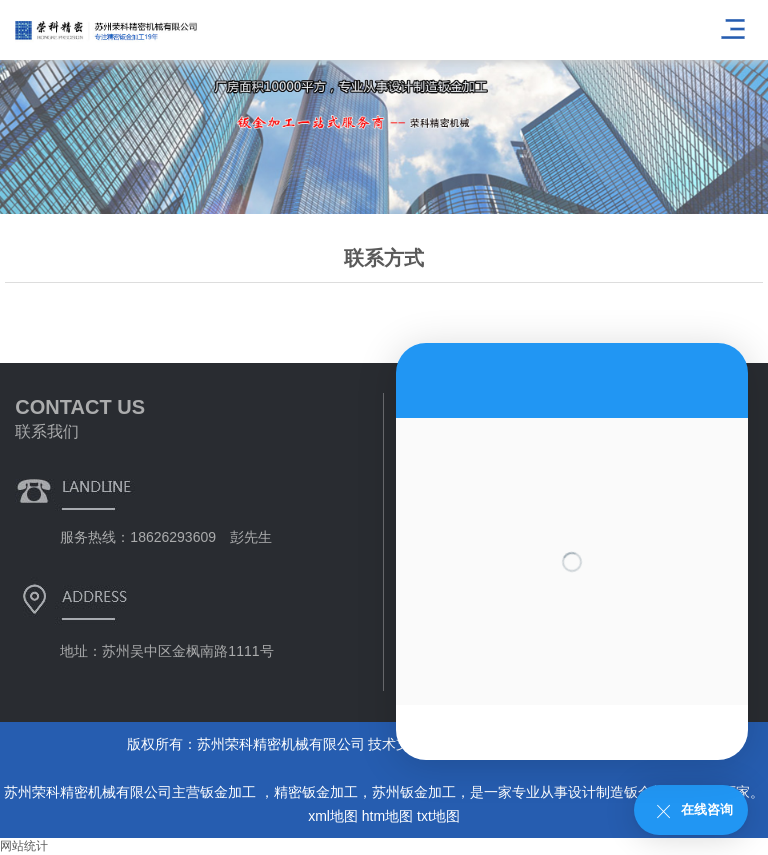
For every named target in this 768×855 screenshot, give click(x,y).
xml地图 (333, 816)
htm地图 (387, 816)
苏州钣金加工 (414, 792)
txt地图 (438, 816)
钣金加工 (230, 792)
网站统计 (24, 846)
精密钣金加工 (316, 792)
